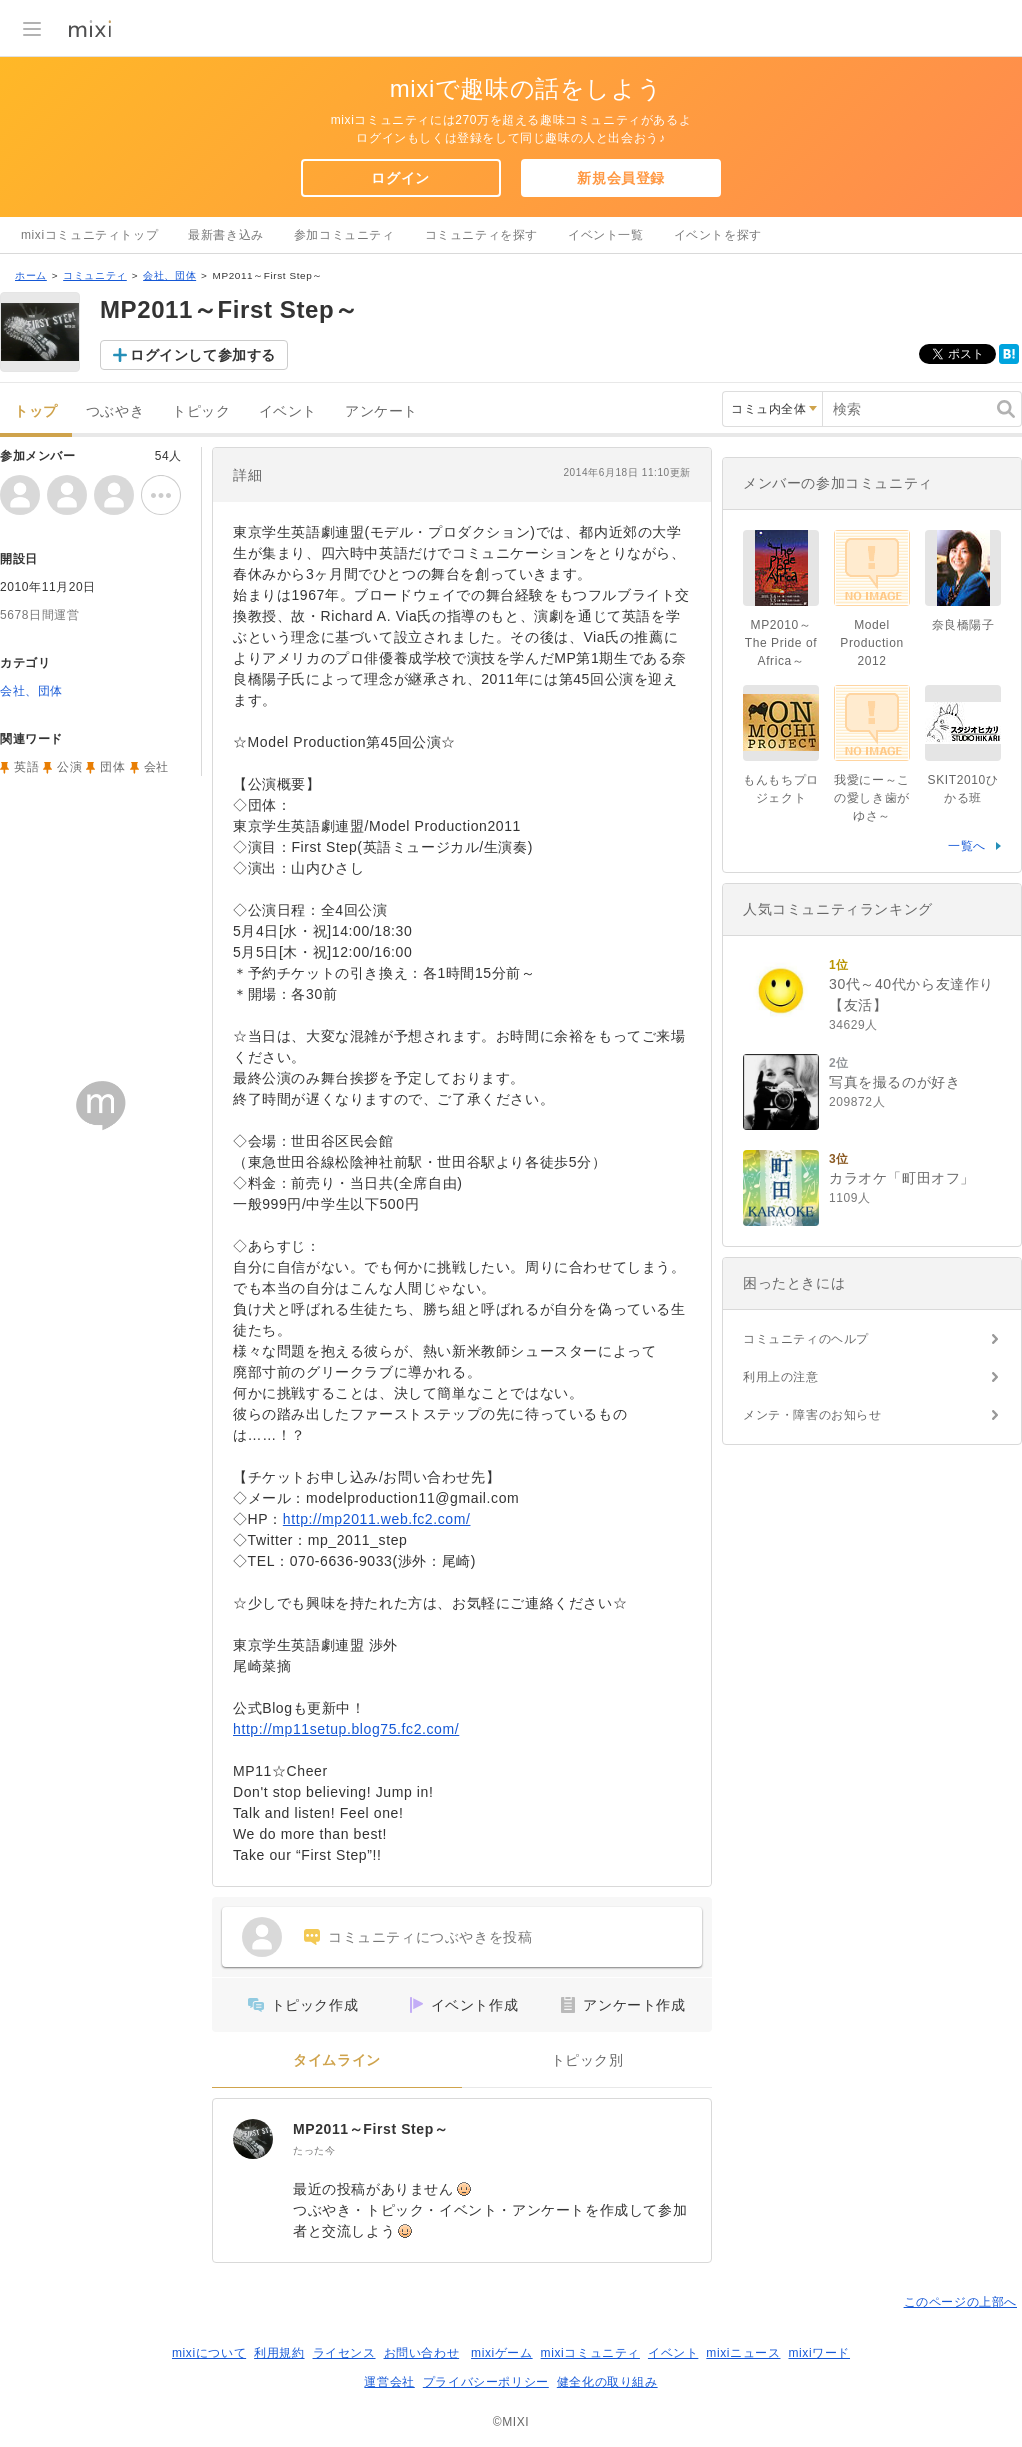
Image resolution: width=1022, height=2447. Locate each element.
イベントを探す (718, 235)
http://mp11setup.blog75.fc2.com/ (346, 1729)
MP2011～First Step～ (371, 2129)
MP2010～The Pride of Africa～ (781, 643)
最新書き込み (226, 235)
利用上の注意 (781, 1377)
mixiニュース (743, 2353)
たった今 (314, 2150)
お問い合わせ (422, 2353)
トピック (201, 411)
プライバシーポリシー (486, 2382)
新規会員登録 (621, 178)
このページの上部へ (960, 2302)
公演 (69, 767)
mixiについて (209, 2353)
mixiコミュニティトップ (89, 235)
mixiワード (819, 2353)
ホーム (31, 275)
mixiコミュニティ (590, 2353)
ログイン (400, 178)
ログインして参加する (203, 355)
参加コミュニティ (344, 235)
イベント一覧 (606, 235)
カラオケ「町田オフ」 (902, 1178)
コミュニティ (95, 275)
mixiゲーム (502, 2353)
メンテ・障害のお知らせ (812, 1415)
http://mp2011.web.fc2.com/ (377, 1519)
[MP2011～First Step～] (253, 2139)
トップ (36, 411)
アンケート (381, 411)
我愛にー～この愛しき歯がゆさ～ (872, 798)
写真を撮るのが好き (894, 1082)
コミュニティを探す (481, 235)
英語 (26, 767)
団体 (112, 767)
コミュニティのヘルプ (806, 1339)
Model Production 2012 (871, 643)
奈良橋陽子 (963, 625)
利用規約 (279, 2353)
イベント (288, 411)
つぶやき (115, 411)
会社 (156, 767)
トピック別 (587, 2060)
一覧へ (967, 846)
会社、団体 (169, 275)
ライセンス (344, 2353)
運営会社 (389, 2382)
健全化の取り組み (607, 2382)
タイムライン (337, 2060)
